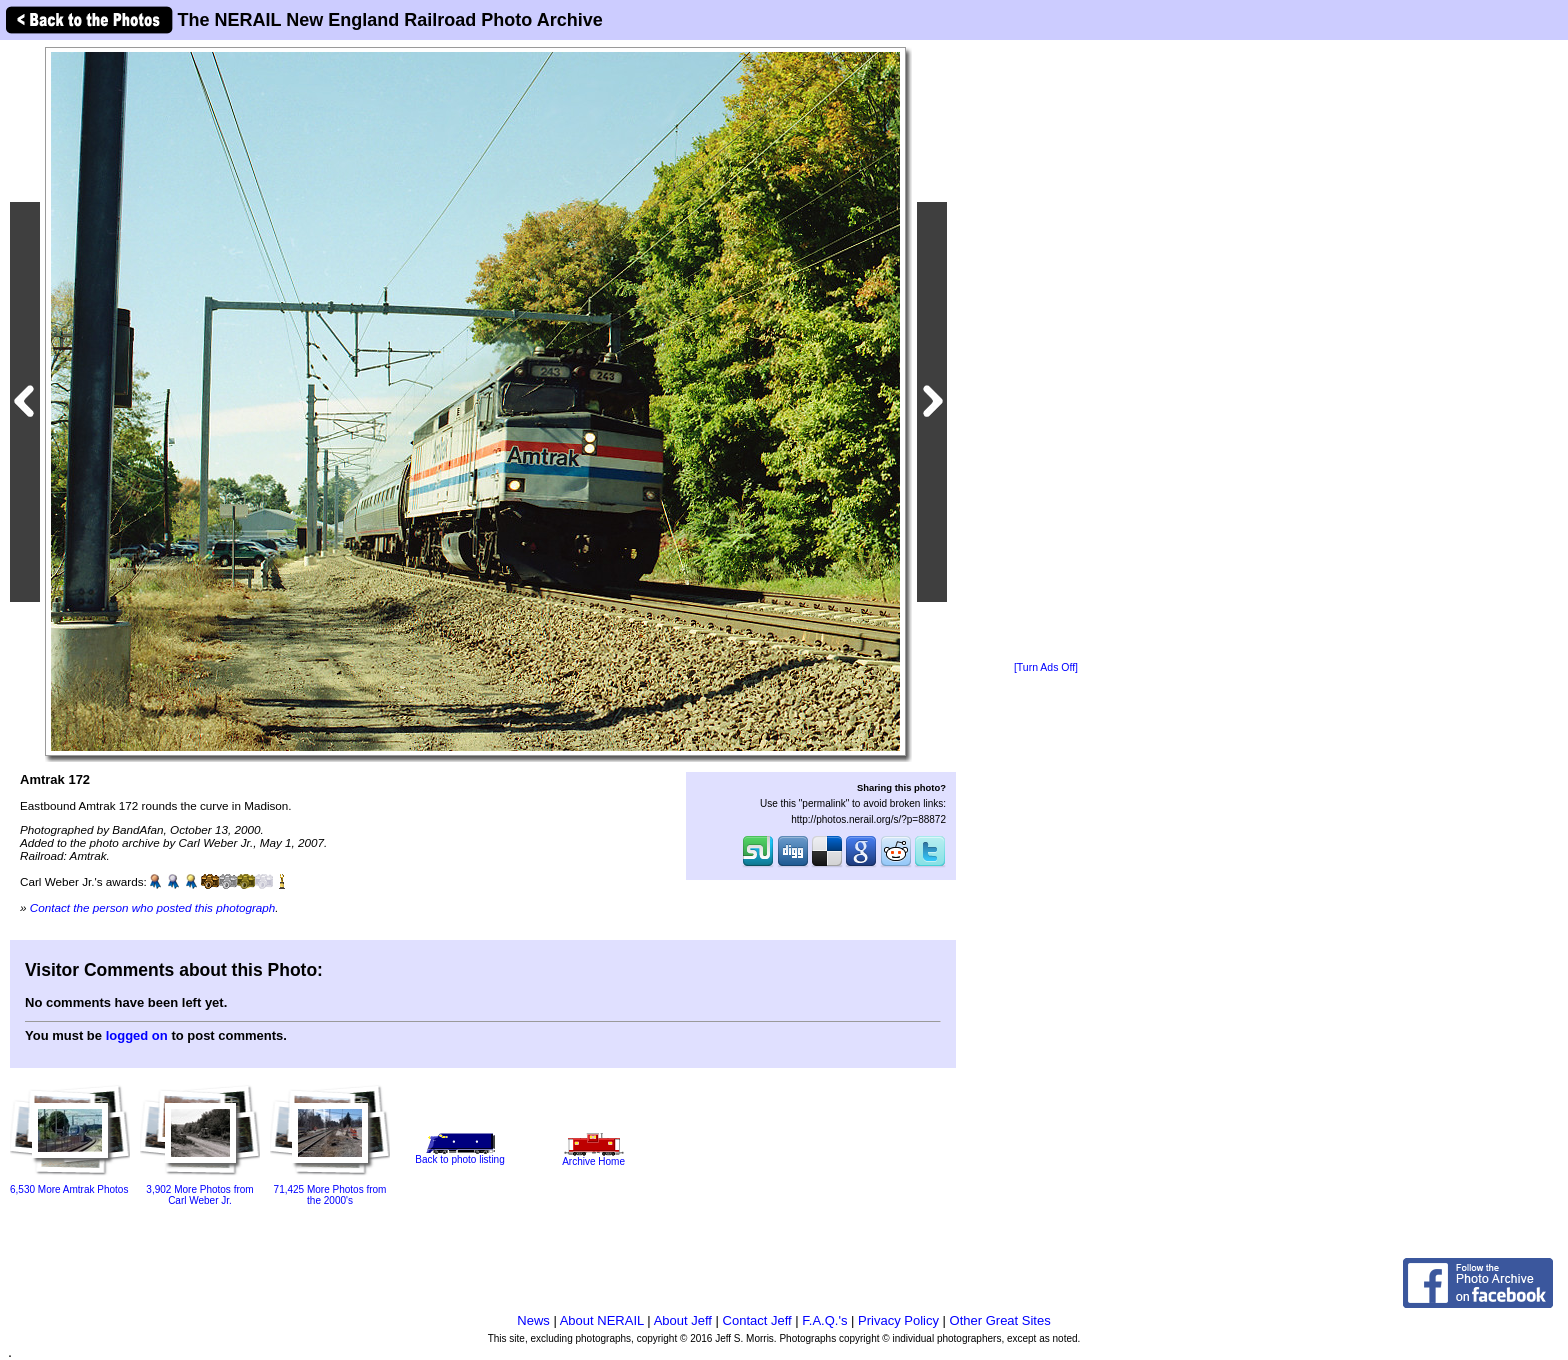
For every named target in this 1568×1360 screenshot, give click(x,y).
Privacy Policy (898, 1320)
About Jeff (683, 1320)
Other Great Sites (1000, 1320)
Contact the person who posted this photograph (153, 907)
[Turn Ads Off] (1046, 667)
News (533, 1320)
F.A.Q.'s (824, 1320)
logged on (137, 1035)
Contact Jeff (757, 1320)
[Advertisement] (1046, 352)
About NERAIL (602, 1320)
